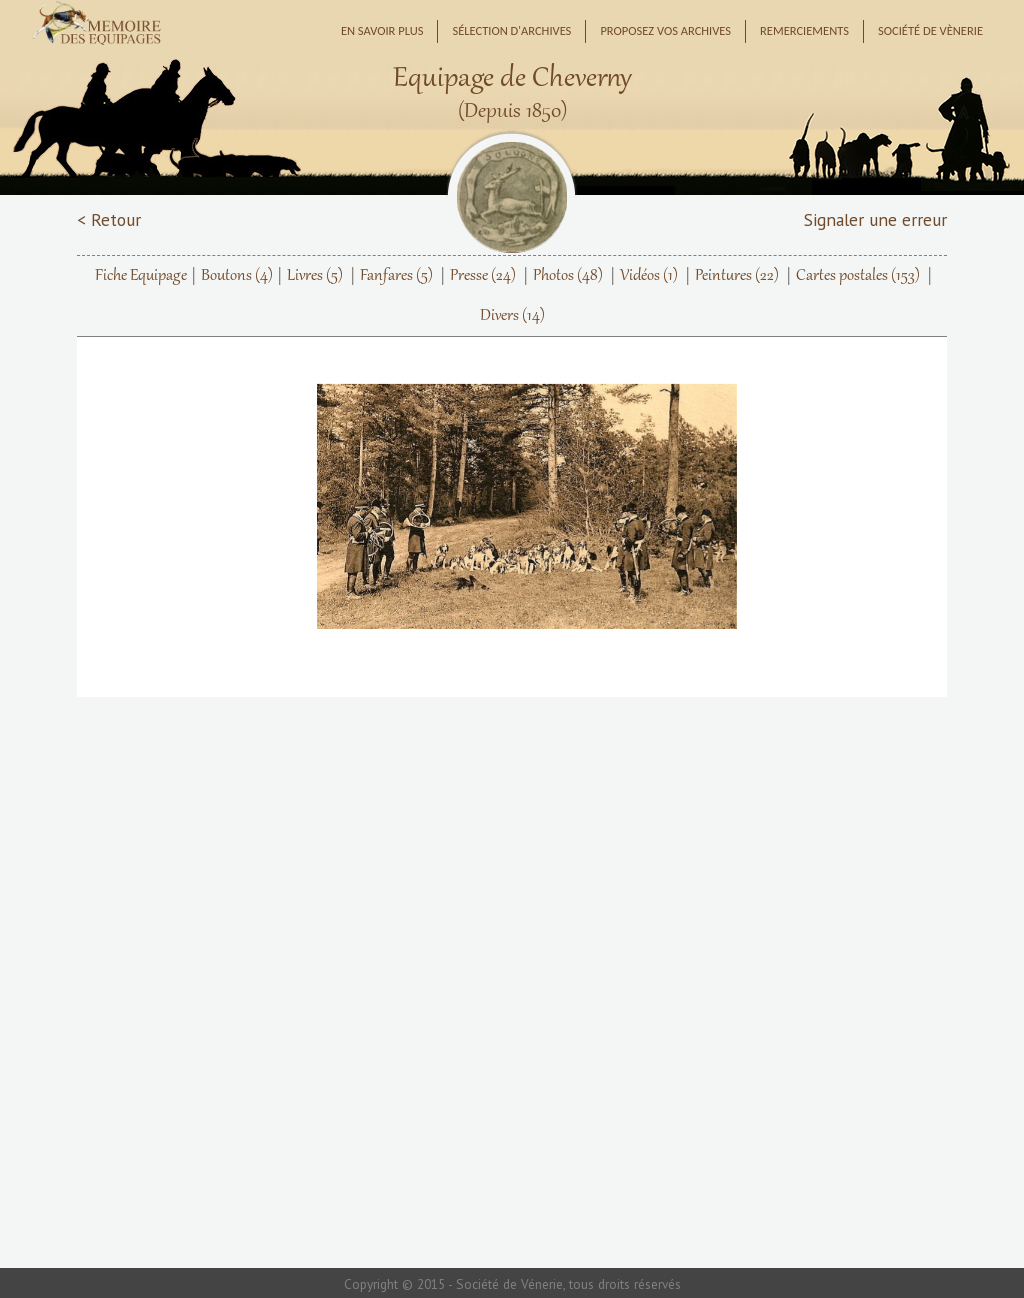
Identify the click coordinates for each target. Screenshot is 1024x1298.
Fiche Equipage (141, 276)
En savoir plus (382, 30)
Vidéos (649, 276)
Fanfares (396, 276)
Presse (483, 276)
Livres (315, 276)
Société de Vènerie (930, 30)
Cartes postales (858, 276)
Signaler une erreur (875, 219)
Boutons (237, 276)
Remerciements (804, 30)
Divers (512, 316)
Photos (568, 276)
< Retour (109, 219)
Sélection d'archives (511, 30)
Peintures (737, 276)
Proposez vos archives (665, 30)
